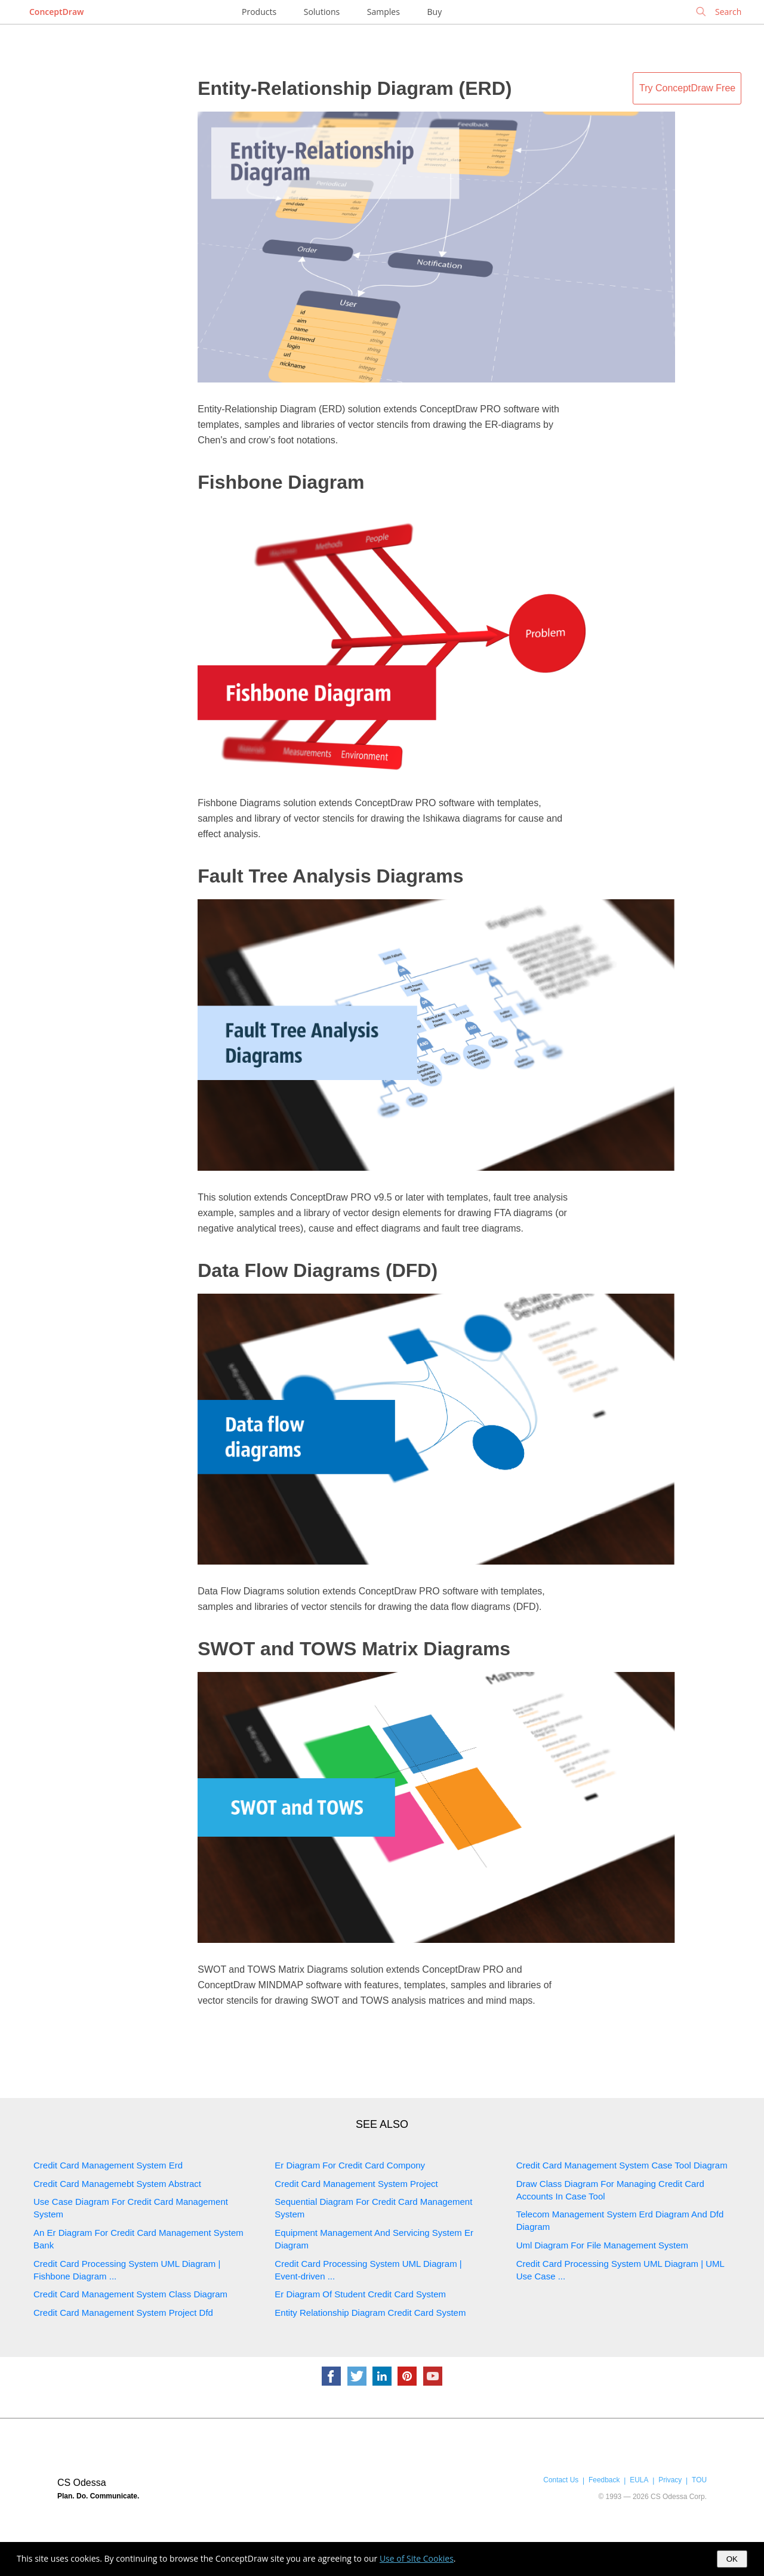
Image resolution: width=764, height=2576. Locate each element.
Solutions (322, 11)
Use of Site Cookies (417, 2558)
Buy (434, 11)
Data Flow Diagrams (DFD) (318, 1270)
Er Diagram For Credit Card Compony (350, 2165)
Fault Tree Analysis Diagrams (330, 876)
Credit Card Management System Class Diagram (130, 2294)
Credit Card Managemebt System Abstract (117, 2184)
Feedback (604, 2480)
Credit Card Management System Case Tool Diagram (622, 2165)
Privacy (670, 2480)
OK (732, 2559)
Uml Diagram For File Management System (602, 2245)
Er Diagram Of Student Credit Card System (360, 2294)
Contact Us (560, 2480)
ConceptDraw (56, 11)
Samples (383, 11)
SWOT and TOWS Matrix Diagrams (354, 1648)
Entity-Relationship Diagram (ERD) (355, 88)
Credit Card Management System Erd (108, 2165)
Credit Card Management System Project (356, 2184)
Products (259, 11)
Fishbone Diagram (281, 482)
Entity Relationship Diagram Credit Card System (370, 2312)
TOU (699, 2480)
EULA (639, 2480)
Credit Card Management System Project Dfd (123, 2312)
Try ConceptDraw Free (687, 88)
